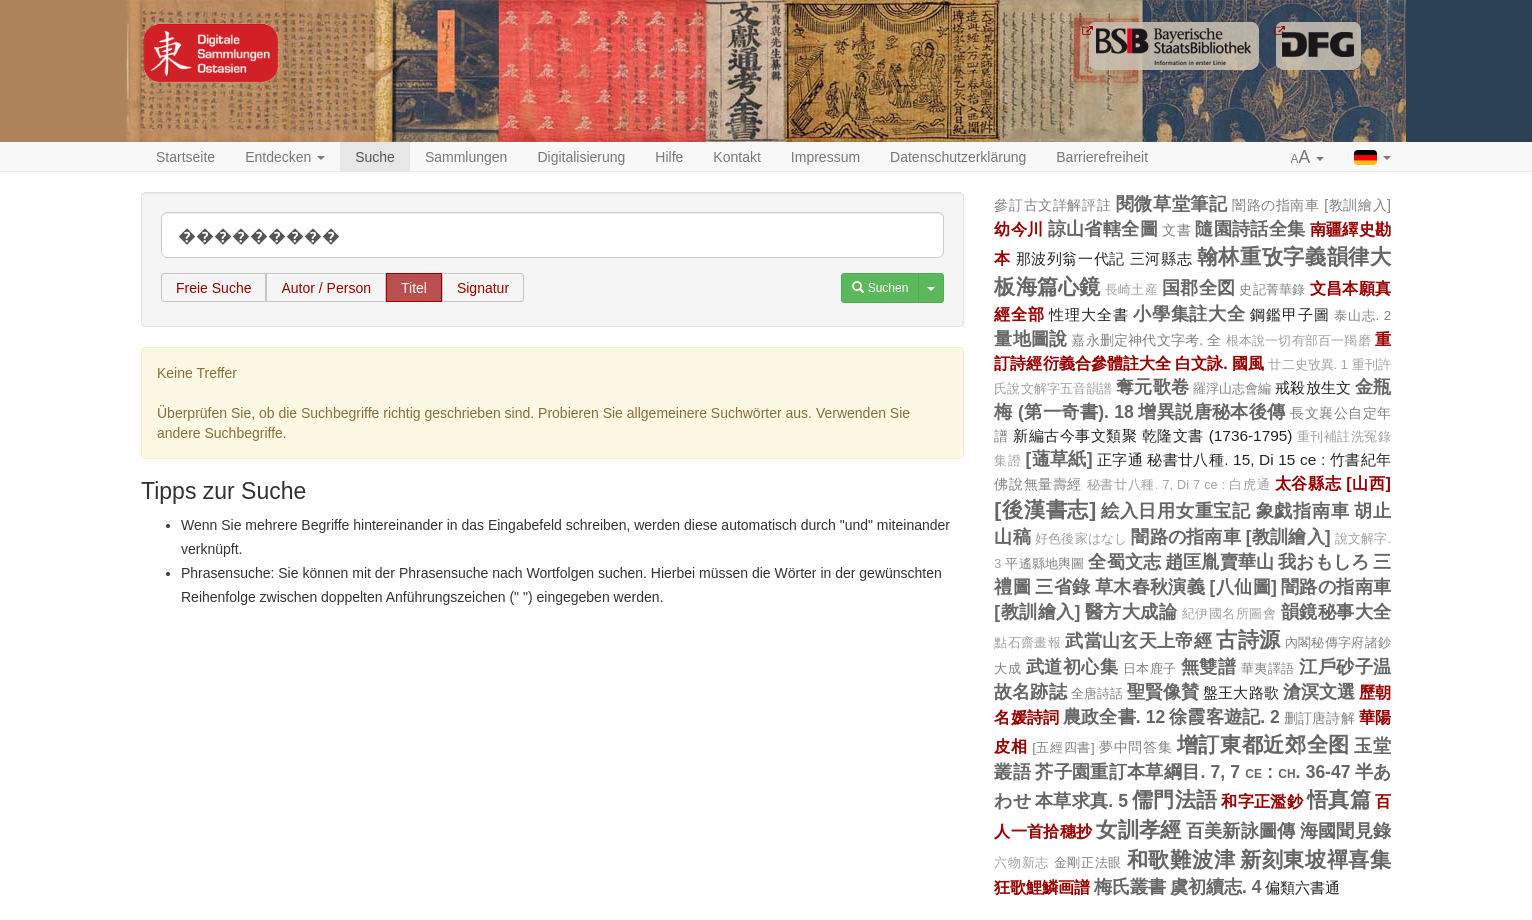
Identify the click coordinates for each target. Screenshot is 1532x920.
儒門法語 (1174, 799)
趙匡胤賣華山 (1219, 562)
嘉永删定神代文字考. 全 (1146, 340)
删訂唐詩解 (1319, 718)
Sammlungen (466, 157)
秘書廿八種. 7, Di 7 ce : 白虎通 (1179, 485)
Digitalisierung (581, 157)
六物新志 (1021, 863)
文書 (1176, 230)
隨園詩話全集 (1250, 229)
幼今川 (1018, 229)
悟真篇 (1339, 799)
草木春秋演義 (1150, 587)
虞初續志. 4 (1215, 887)
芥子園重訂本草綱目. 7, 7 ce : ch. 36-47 (1192, 772)
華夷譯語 (1268, 668)
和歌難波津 (1181, 859)
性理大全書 (1088, 314)
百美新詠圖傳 (1241, 831)
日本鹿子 (1150, 668)
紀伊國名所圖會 (1229, 614)
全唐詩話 (1097, 693)
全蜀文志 (1124, 562)
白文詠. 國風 (1219, 363)
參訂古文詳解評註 (1052, 205)
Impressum (825, 157)
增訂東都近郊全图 (1263, 744)
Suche (375, 157)
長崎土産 (1131, 290)
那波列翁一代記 (1071, 258)
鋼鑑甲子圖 (1289, 314)
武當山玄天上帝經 (1138, 641)
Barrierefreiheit (1102, 157)
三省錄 (1062, 587)
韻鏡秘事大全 (1336, 612)
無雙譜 (1208, 667)
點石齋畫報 (1027, 643)
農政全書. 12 (1114, 717)
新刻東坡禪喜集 (1315, 859)
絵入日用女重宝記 (1176, 511)
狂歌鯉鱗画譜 (1042, 887)
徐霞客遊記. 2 (1224, 717)
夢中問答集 (1135, 747)
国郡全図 (1198, 288)
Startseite (185, 157)
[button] (1308, 158)
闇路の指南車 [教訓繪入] (1311, 205)
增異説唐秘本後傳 (1212, 412)
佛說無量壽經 (1038, 484)
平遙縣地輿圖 (1044, 563)
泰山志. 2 (1362, 315)
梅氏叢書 (1130, 887)
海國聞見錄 (1345, 831)
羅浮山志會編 (1232, 388)
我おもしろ (1323, 562)
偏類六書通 (1302, 887)
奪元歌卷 (1152, 387)
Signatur (483, 288)
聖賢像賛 (1163, 692)
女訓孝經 (1138, 829)
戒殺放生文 (1313, 387)
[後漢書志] (1045, 509)
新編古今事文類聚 (1075, 435)
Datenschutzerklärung (958, 157)
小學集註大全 (1189, 314)
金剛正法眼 (1088, 862)
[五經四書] (1063, 747)
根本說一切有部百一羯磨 (1298, 341)
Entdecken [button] (285, 157)
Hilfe (669, 157)
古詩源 (1248, 639)
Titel (414, 288)
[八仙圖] (1243, 587)
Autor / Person (326, 288)
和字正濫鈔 (1261, 801)
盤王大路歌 (1240, 692)
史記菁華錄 (1272, 289)
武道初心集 (1072, 667)
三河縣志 (1161, 258)
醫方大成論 (1131, 612)
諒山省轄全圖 (1103, 229)
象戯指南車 (1303, 511)
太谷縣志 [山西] (1333, 483)
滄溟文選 (1319, 692)
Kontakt (736, 157)
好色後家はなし (1081, 539)
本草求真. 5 (1081, 801)
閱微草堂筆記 (1172, 204)
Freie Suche (213, 288)
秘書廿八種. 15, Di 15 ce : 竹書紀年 (1269, 459)
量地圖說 (1030, 339)
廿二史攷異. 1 (1307, 365)
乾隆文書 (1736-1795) (1217, 435)
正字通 (1120, 459)
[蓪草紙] (1058, 459)
